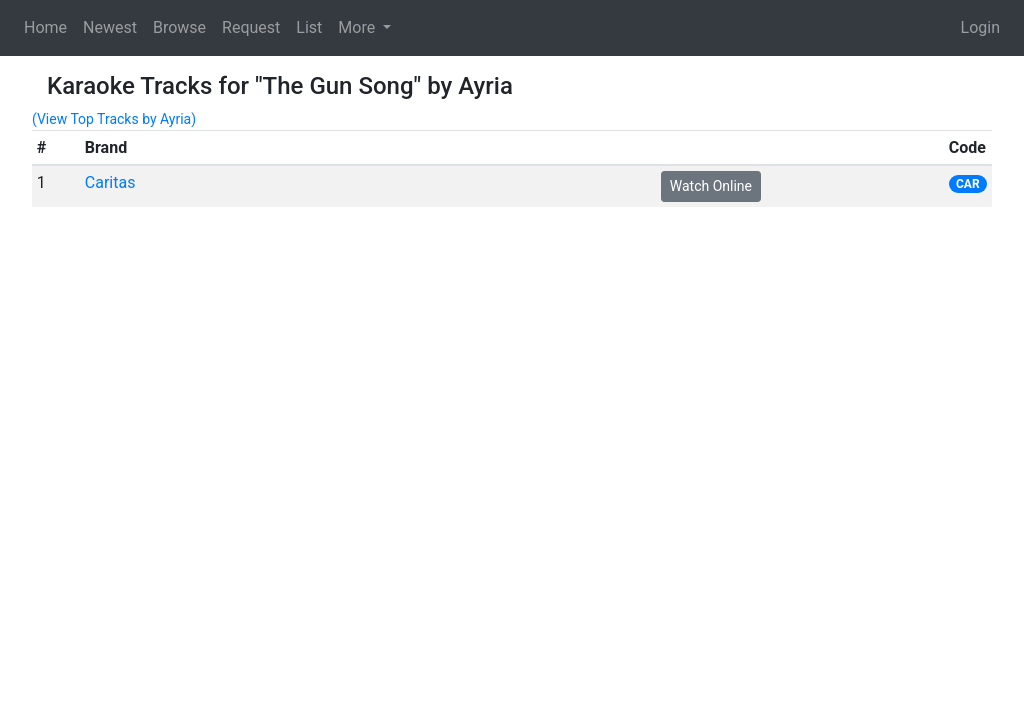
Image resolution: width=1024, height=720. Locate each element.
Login (980, 27)
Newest (110, 27)
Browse (179, 27)
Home (45, 27)
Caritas (110, 182)
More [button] (358, 27)
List (309, 27)
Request (251, 27)
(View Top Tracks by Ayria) (114, 119)
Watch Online (711, 186)
